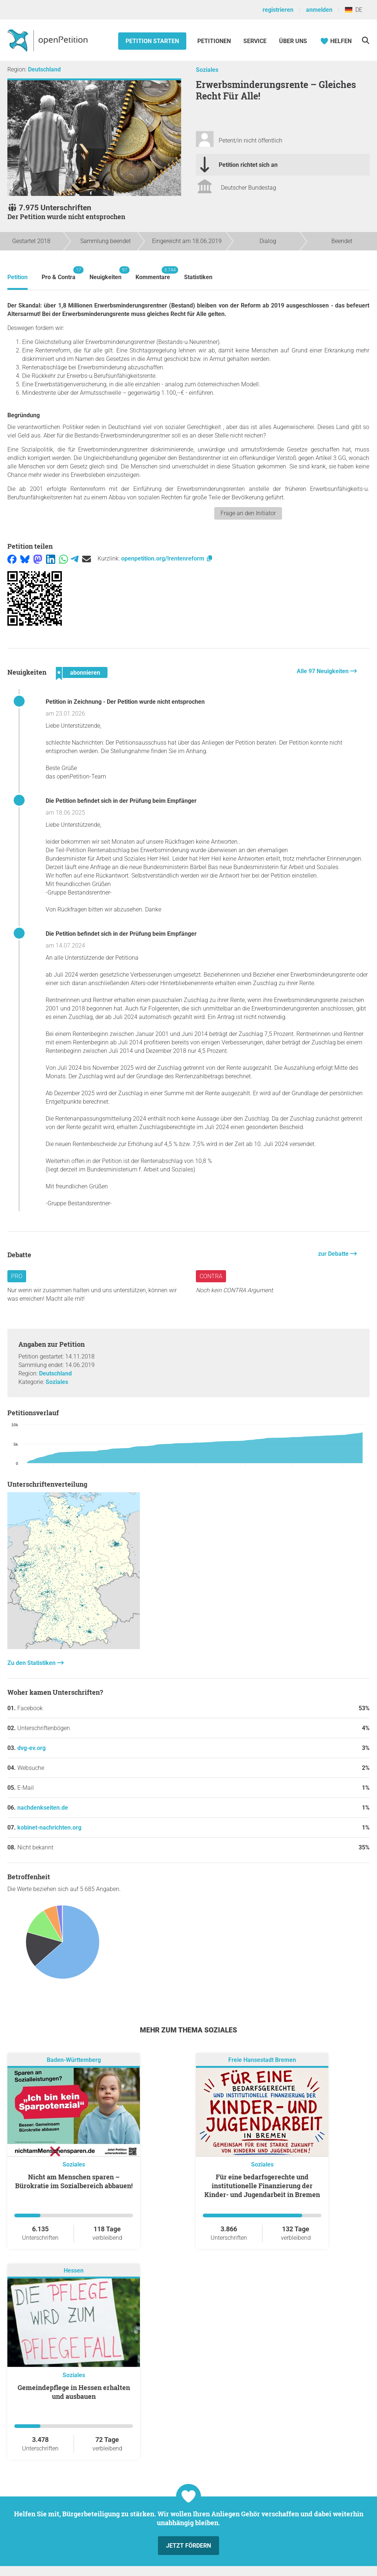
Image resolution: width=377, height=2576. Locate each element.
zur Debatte (334, 1253)
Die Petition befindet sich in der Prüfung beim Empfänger (121, 800)
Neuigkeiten (105, 273)
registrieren (278, 9)
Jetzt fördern (188, 2545)
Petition (17, 277)
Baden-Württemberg (74, 2059)
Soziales (207, 69)
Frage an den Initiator (248, 513)
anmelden (319, 9)
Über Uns (293, 41)
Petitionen (214, 41)
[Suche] (365, 40)
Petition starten (152, 41)
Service (255, 41)
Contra (211, 1276)
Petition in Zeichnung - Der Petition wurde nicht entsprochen (125, 701)
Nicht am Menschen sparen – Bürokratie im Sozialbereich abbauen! (74, 2181)
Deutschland (44, 69)
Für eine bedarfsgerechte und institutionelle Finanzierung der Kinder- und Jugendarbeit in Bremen (262, 2185)
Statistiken (198, 277)
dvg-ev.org (31, 1747)
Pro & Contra (58, 273)
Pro (16, 1276)
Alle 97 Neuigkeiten (323, 671)
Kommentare (152, 273)
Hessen (74, 2270)
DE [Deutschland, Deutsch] (353, 9)
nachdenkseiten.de (42, 1807)
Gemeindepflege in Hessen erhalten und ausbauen (74, 2392)
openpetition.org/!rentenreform (167, 558)
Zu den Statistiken (32, 1662)
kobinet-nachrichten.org (49, 1827)
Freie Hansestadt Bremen (262, 2059)
